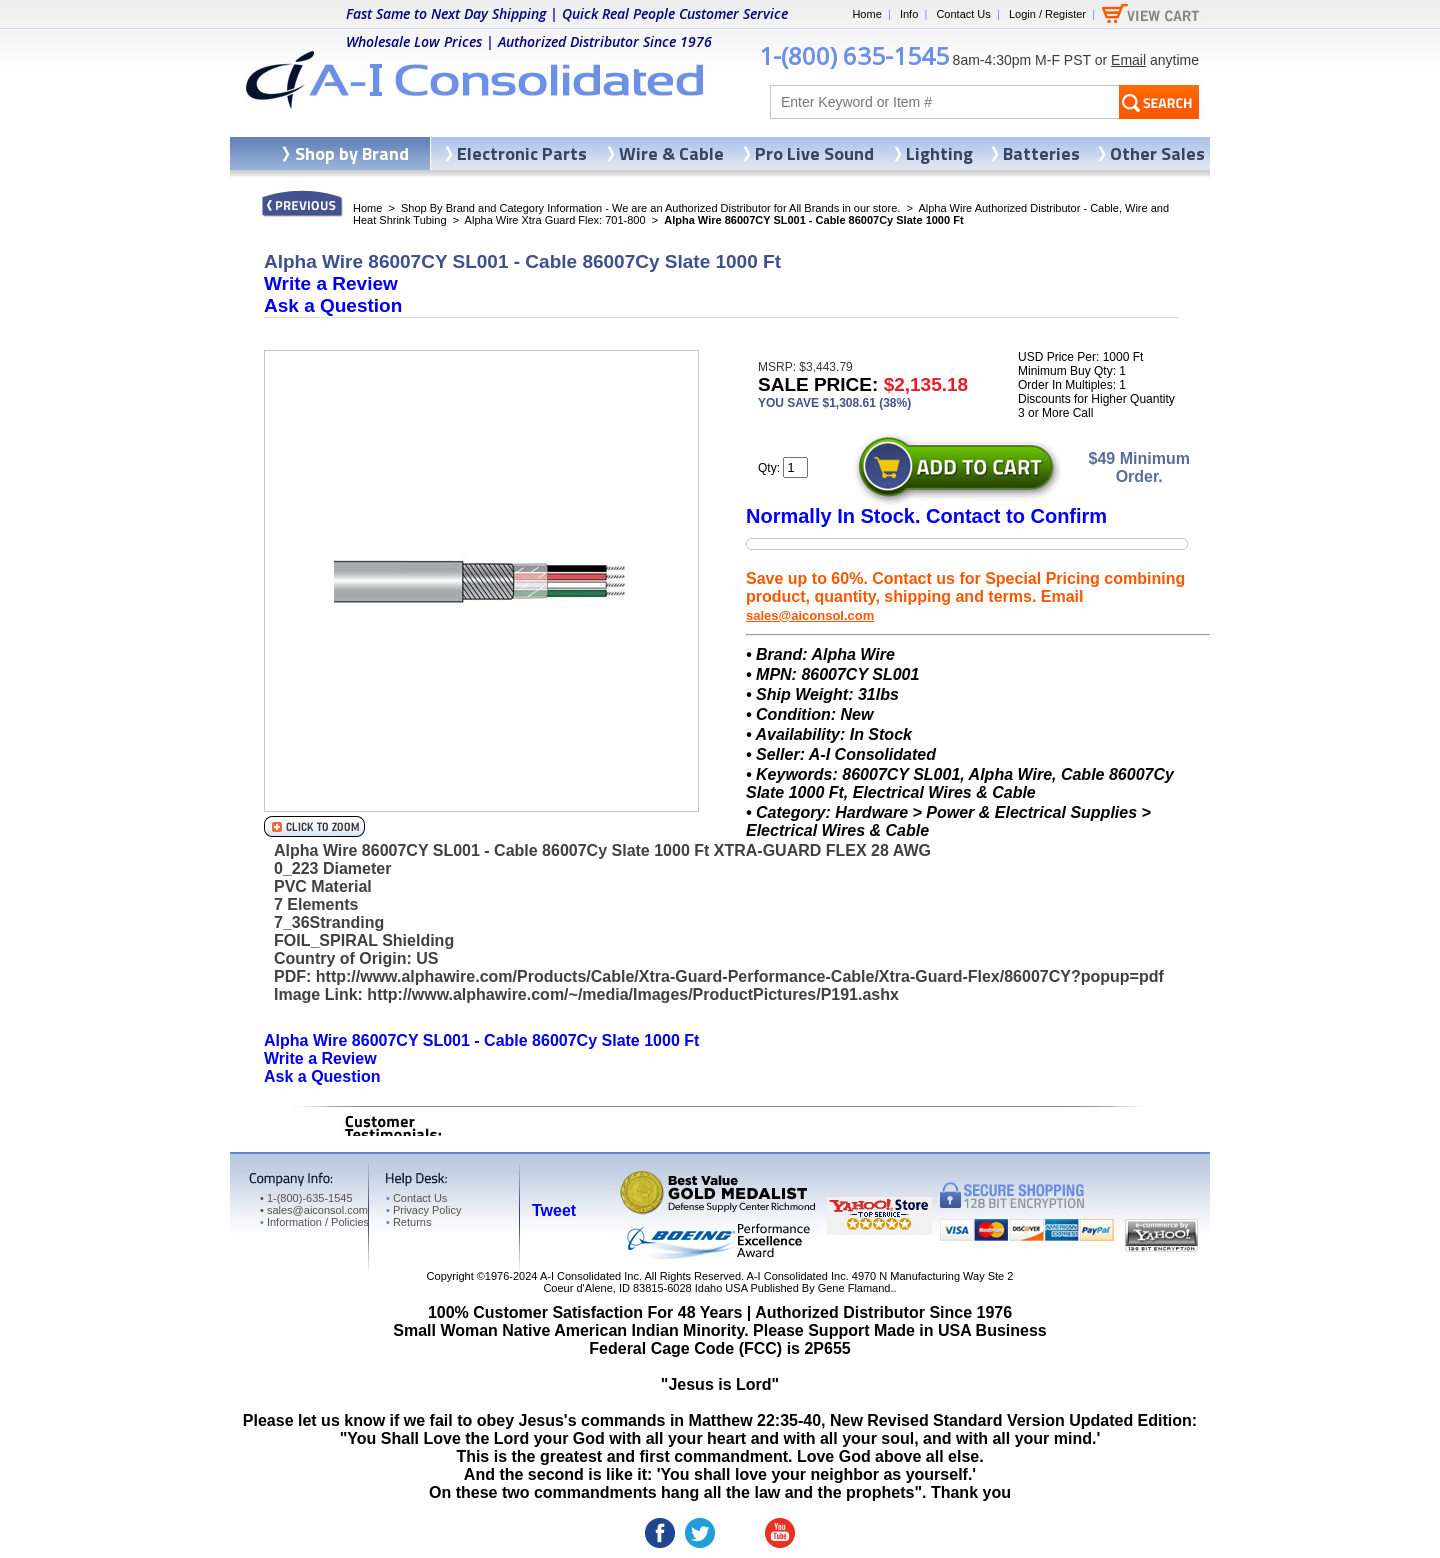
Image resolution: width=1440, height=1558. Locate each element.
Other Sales (1157, 153)
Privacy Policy (423, 1210)
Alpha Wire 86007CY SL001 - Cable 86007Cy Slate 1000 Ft (481, 1040)
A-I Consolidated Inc (589, 1276)
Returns (408, 1222)
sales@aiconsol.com (810, 615)
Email (1128, 60)
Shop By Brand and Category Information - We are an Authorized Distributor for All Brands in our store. (650, 208)
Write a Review (331, 283)
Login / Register (1047, 14)
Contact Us (963, 14)
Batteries (1041, 153)
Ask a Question (333, 305)
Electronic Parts (522, 153)
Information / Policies (314, 1222)
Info (909, 14)
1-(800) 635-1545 (854, 55)
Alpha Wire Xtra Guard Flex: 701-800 (555, 220)
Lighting (939, 153)
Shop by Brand (352, 153)
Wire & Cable (671, 153)
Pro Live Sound (814, 153)
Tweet (554, 1210)
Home (866, 14)
